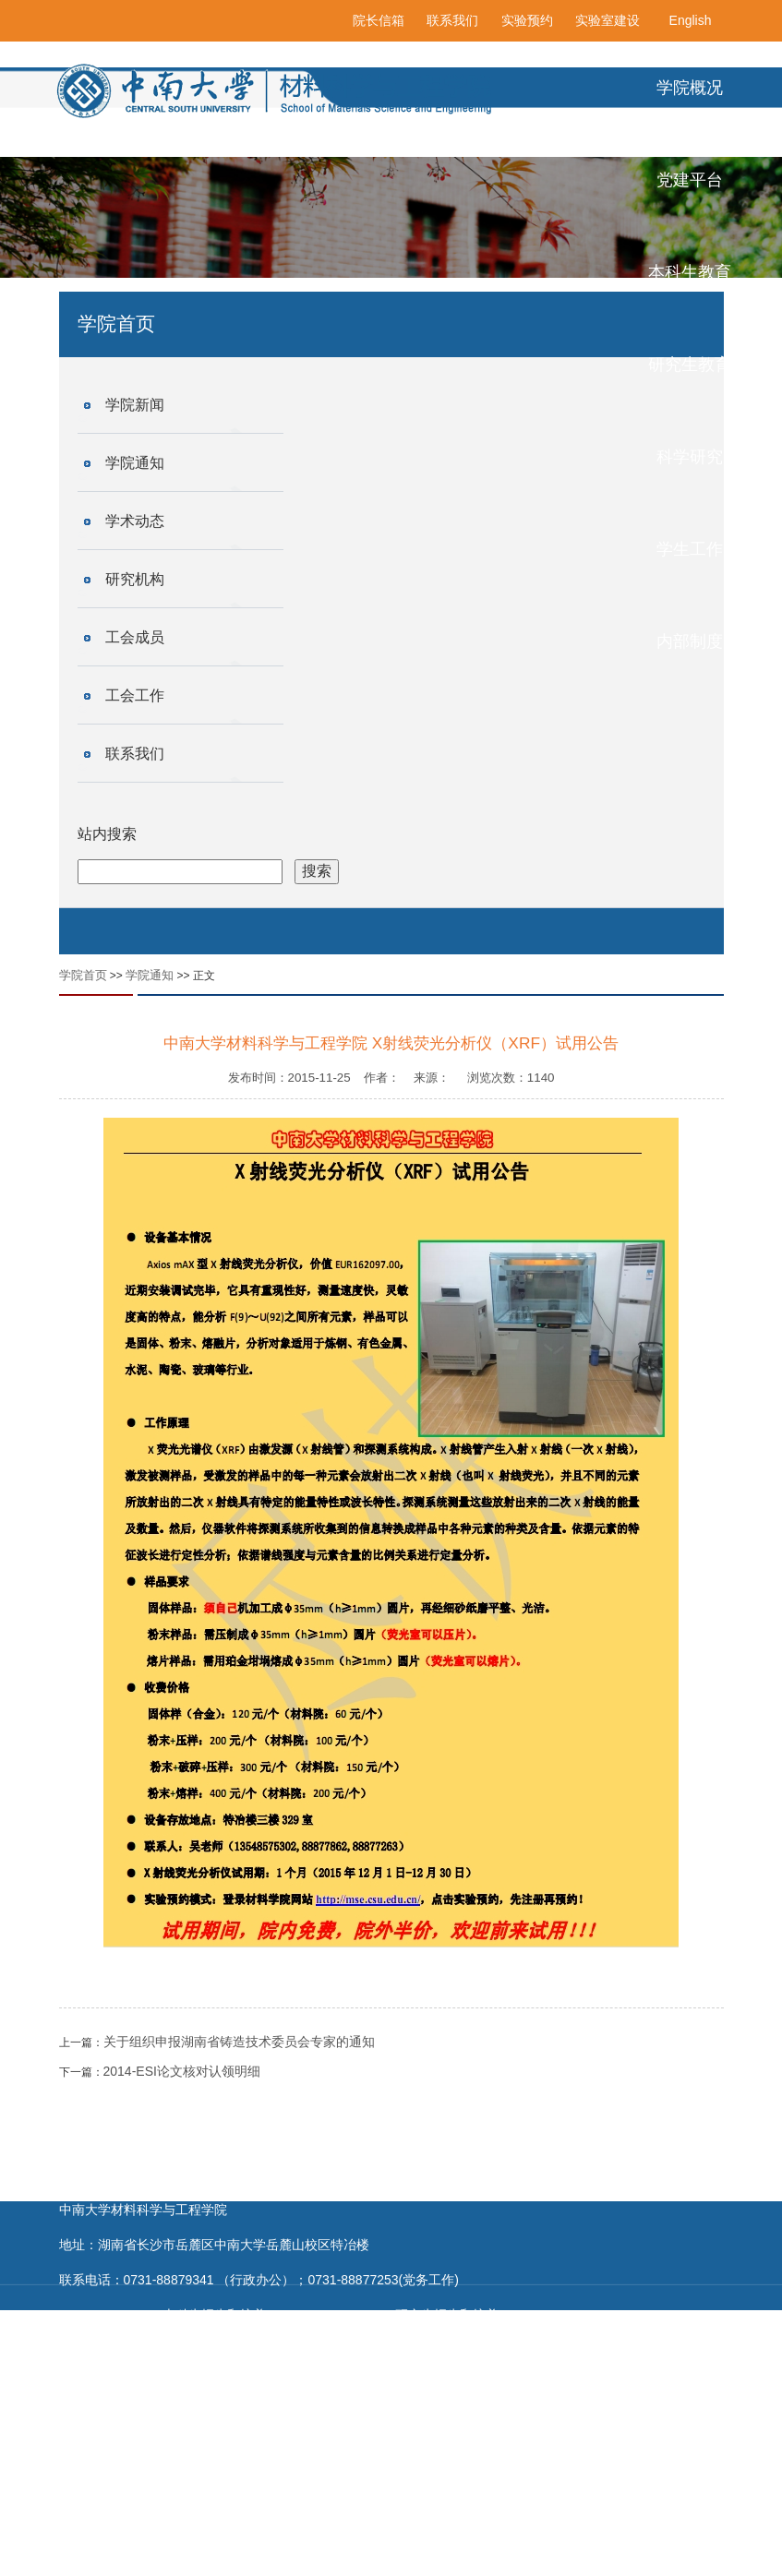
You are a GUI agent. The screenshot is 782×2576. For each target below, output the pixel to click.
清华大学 (115, 2558)
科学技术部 (121, 2523)
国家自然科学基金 (233, 2523)
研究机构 (134, 579)
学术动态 (134, 521)
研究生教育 (689, 364)
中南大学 (321, 2558)
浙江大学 (207, 2558)
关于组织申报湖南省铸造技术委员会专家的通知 (239, 2041)
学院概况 (689, 87)
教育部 (332, 2523)
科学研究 (689, 457)
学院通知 (134, 463)
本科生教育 (689, 272)
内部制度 (689, 641)
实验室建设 (607, 20)
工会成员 (134, 637)
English (690, 20)
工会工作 (134, 695)
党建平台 (689, 180)
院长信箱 (378, 20)
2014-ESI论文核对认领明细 (181, 2071)
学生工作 (689, 549)
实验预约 (527, 20)
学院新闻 (134, 405)
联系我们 (452, 20)
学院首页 (83, 975)
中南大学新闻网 (421, 2558)
